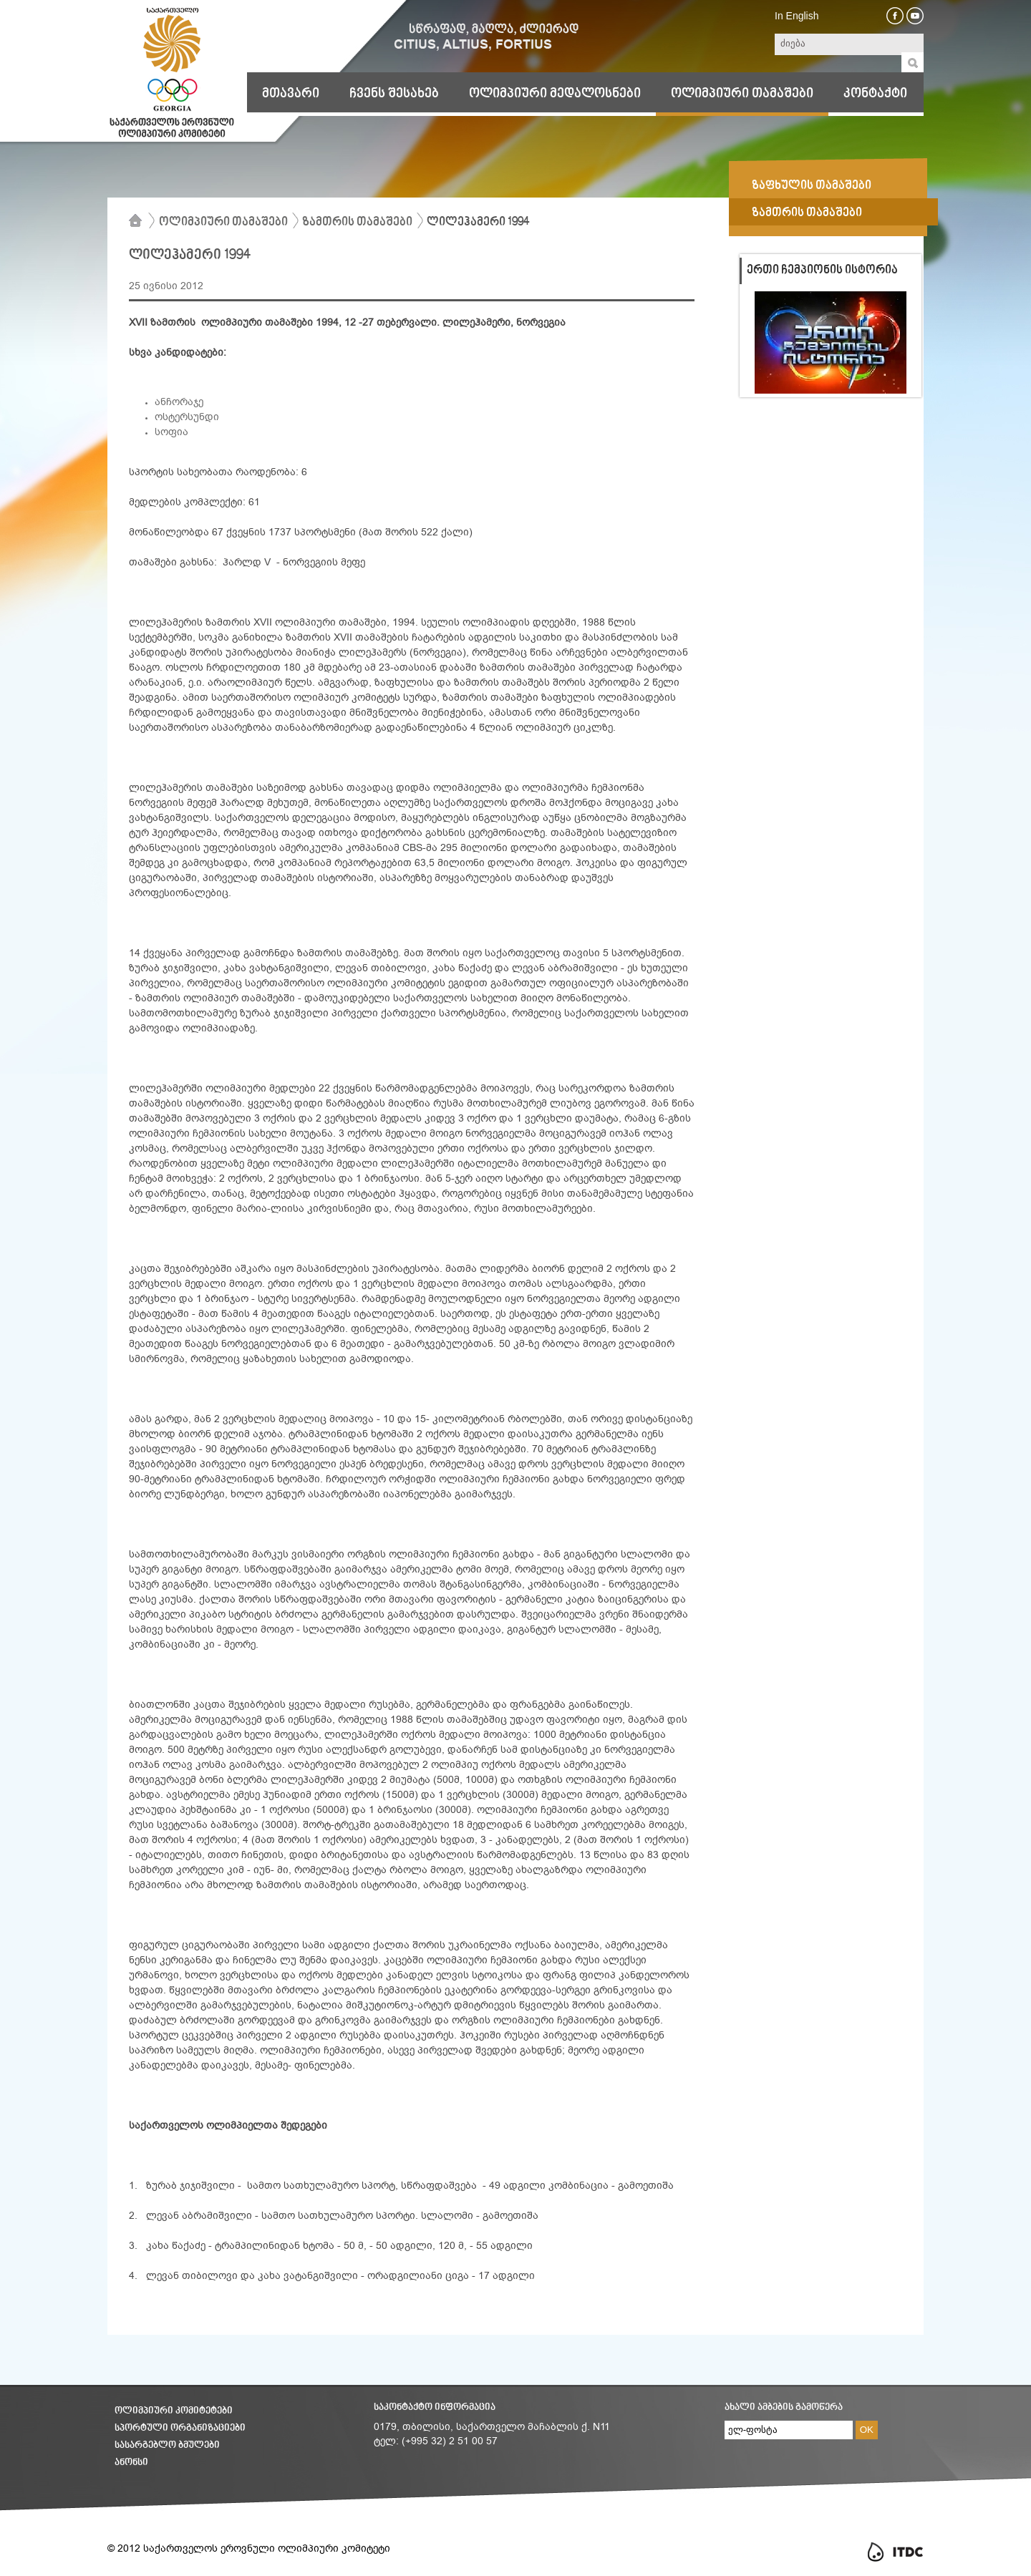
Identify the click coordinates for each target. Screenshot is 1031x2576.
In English (796, 16)
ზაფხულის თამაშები (811, 186)
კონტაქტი (875, 94)
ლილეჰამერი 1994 (478, 222)
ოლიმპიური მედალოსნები (555, 94)
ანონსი (131, 2462)
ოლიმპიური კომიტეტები (174, 2411)
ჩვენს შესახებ (394, 94)
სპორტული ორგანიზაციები (180, 2428)
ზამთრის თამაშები (357, 222)
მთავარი (290, 94)
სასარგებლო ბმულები (167, 2445)
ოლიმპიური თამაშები (742, 94)
